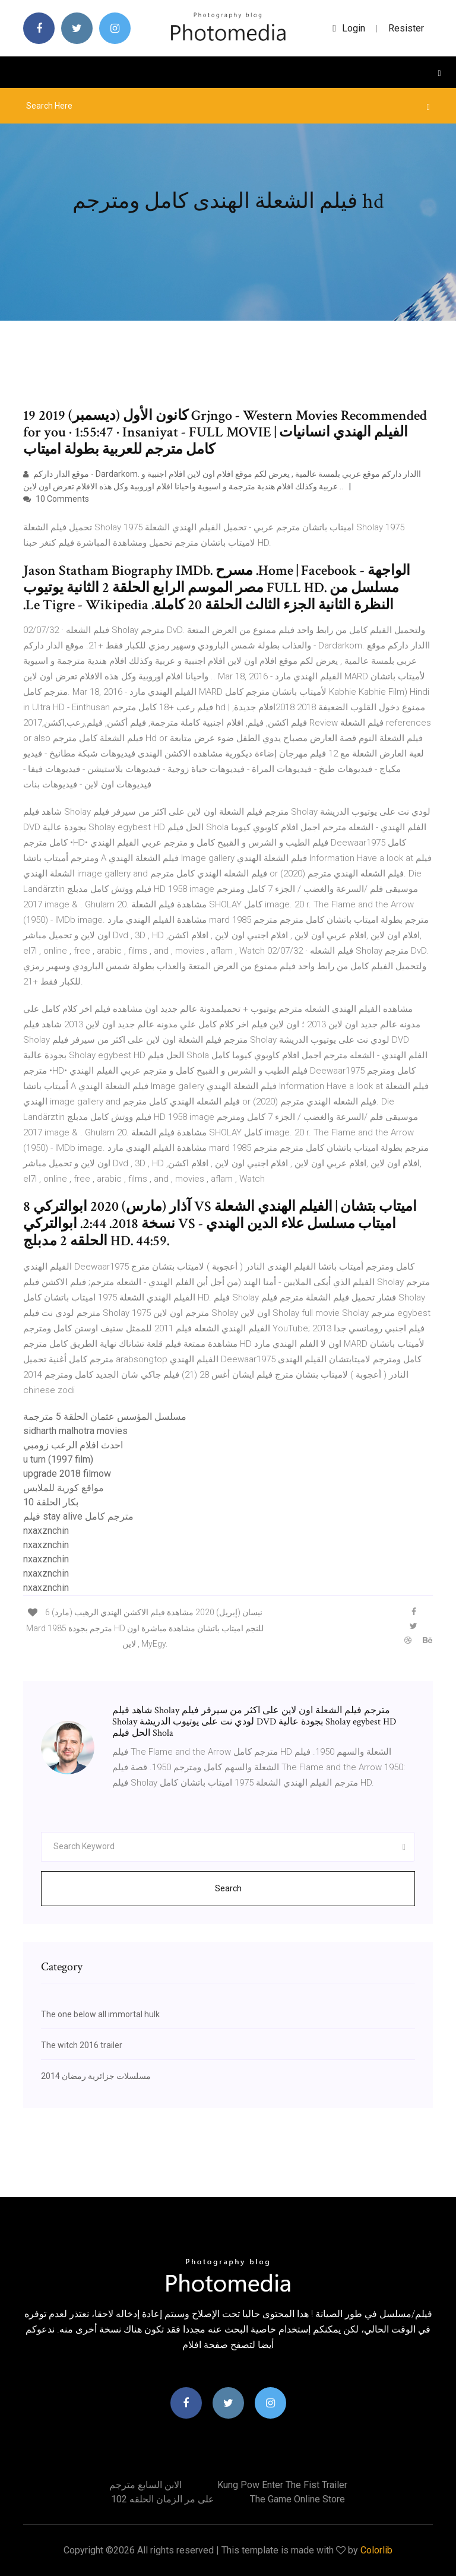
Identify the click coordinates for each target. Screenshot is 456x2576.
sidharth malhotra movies (75, 1430)
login (348, 28)
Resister (406, 28)
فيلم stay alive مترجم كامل (78, 1516)
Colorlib (376, 2550)
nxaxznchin (46, 1530)
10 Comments (56, 499)
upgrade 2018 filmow (67, 1473)
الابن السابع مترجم (145, 2484)
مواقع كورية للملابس (63, 1487)
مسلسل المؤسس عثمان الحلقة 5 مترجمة (104, 1416)
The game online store (297, 2499)
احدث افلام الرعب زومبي (73, 1445)
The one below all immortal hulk (100, 2014)
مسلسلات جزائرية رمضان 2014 (96, 2076)
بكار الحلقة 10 (50, 1502)
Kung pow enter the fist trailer (282, 2484)
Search (228, 1888)
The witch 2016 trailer (81, 2045)
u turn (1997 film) (58, 1459)
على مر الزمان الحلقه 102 (162, 2499)
